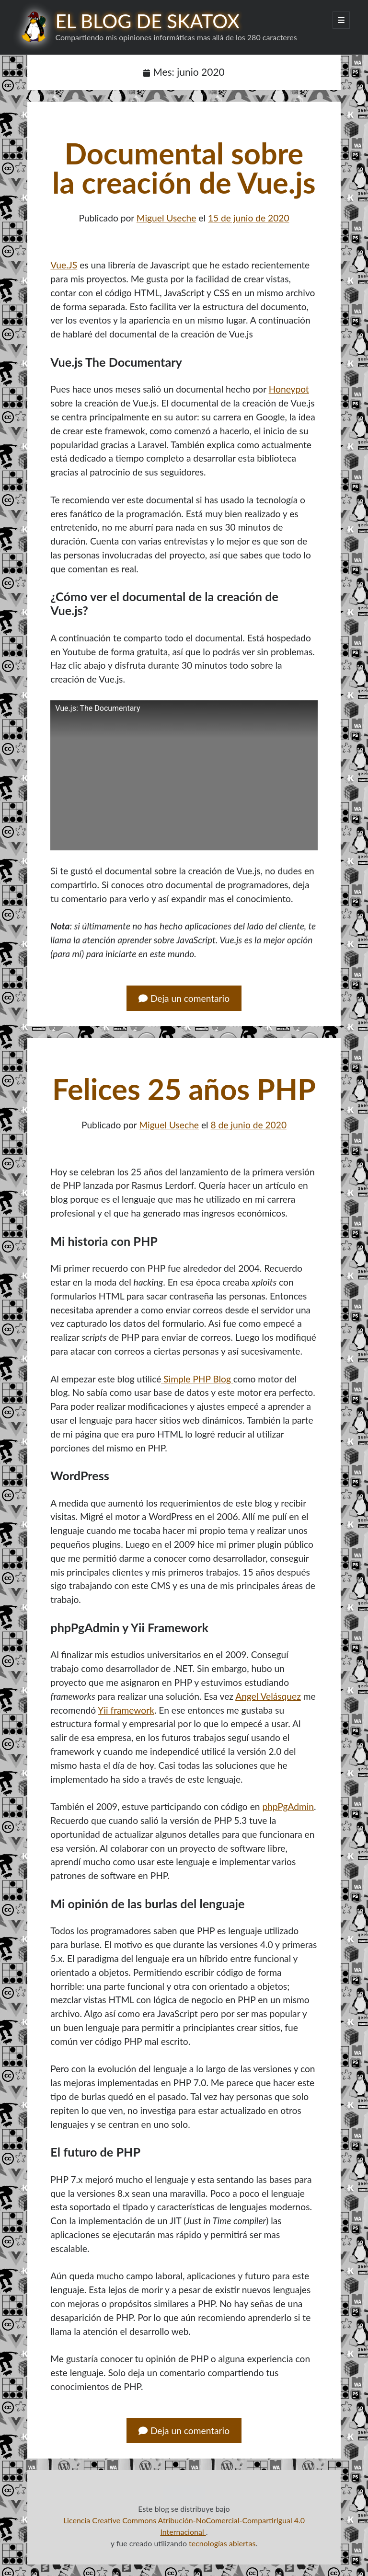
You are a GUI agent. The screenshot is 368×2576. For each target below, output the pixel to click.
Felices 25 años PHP (184, 1088)
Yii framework (126, 1710)
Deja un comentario (184, 998)
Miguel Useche (166, 217)
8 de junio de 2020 (248, 1124)
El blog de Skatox (147, 21)
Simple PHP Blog (197, 1378)
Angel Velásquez (268, 1696)
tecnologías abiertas (222, 2543)
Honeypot (289, 389)
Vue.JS (63, 264)
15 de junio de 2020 (248, 217)
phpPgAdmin (288, 1806)
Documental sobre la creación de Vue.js (183, 168)
